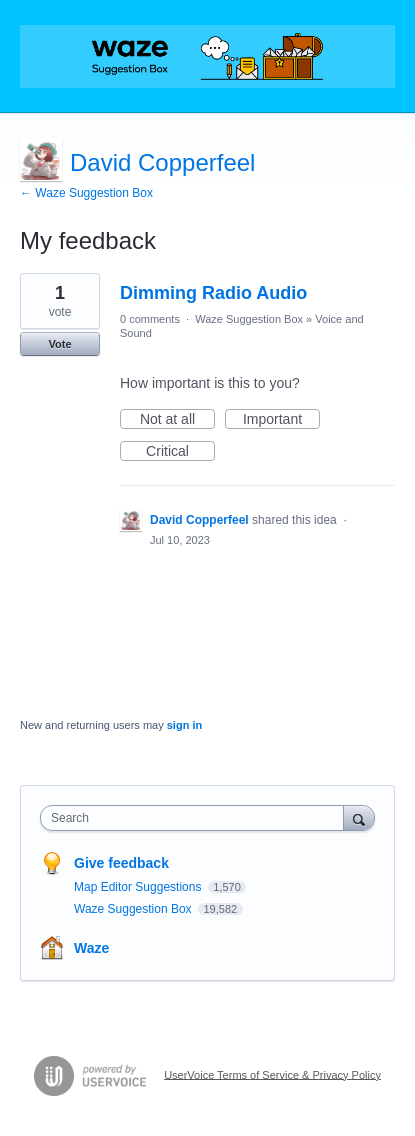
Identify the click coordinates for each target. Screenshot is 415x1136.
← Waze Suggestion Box (86, 193)
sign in (184, 725)
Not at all (177, 420)
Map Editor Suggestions (139, 887)
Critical (180, 452)
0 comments (150, 319)
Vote (59, 344)
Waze (91, 948)
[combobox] (196, 818)
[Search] (359, 817)
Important (281, 420)
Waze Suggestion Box (249, 319)
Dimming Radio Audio (213, 293)
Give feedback (121, 863)
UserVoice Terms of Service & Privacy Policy (272, 1074)
